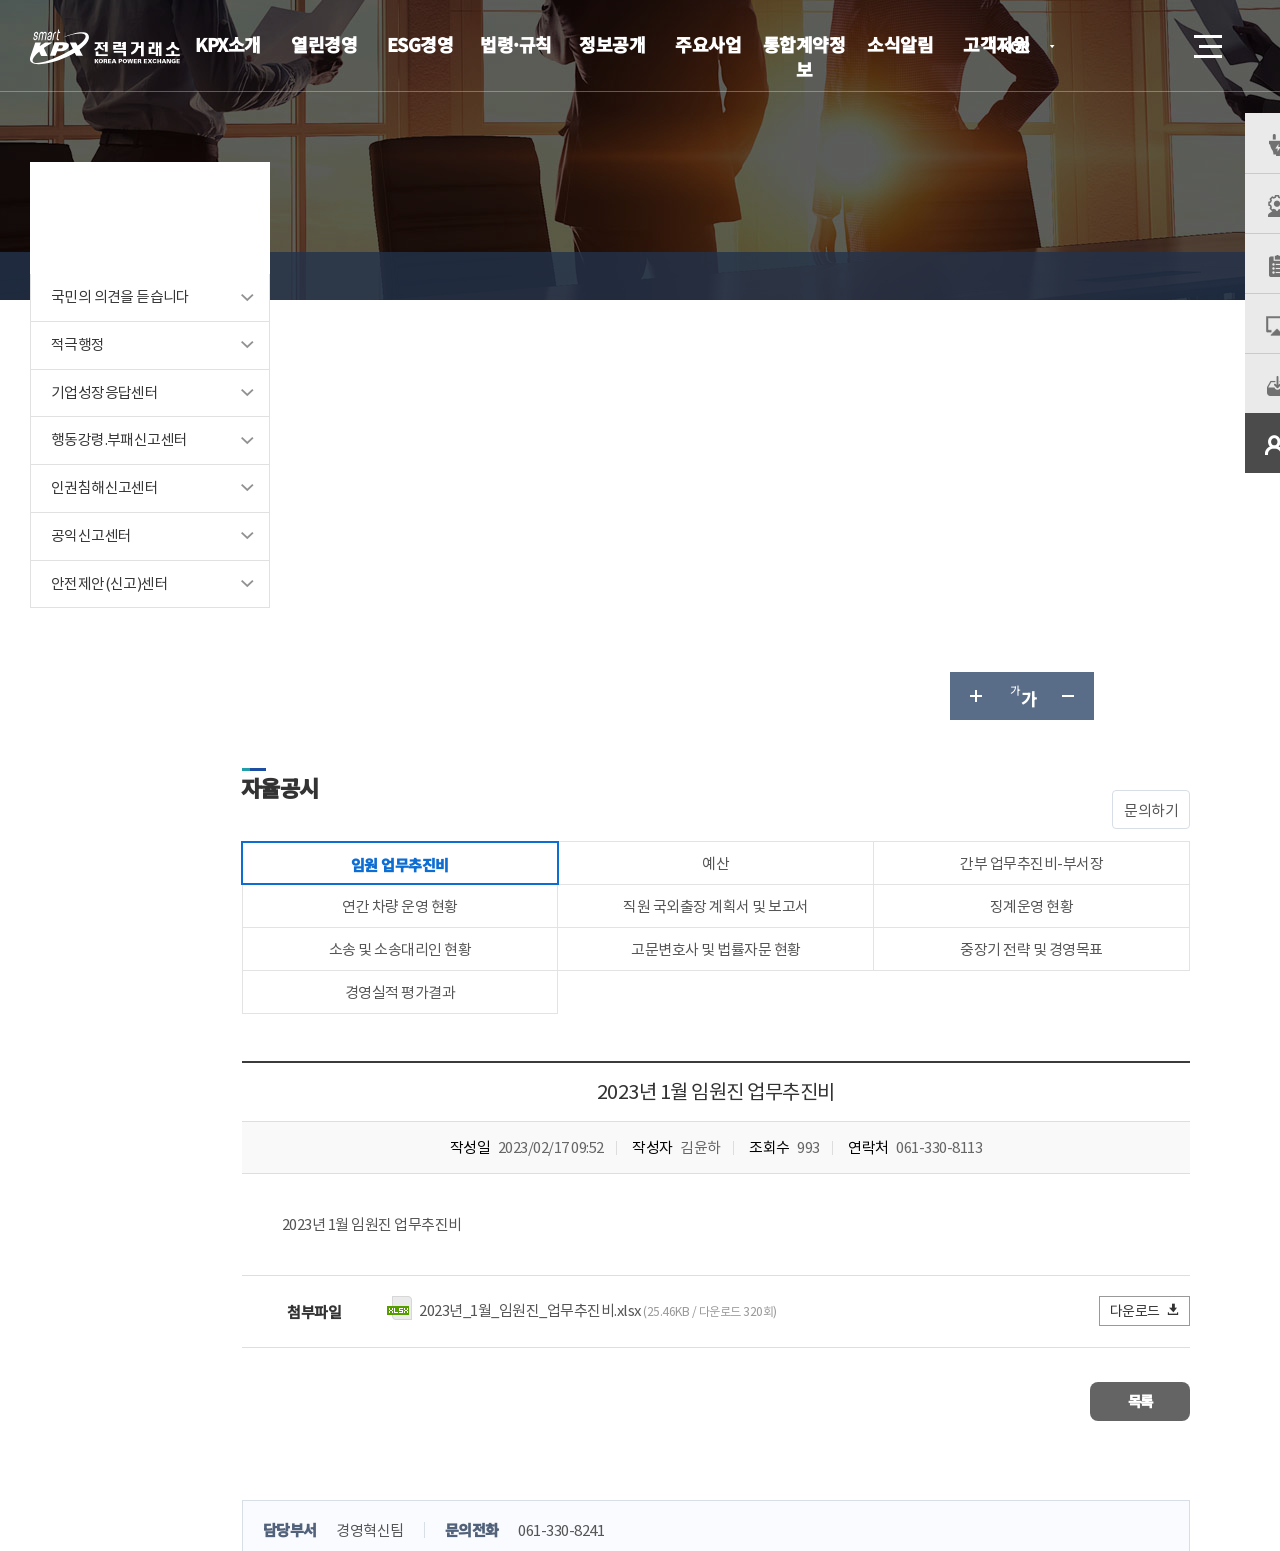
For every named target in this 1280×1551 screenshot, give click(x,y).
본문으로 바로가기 (0, 0)
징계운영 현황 (1043, 492)
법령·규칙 (516, 44)
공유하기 (1118, 276)
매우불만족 (689, 1211)
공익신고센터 (91, 563)
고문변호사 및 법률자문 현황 (750, 539)
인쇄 (1166, 276)
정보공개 (612, 44)
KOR (1020, 47)
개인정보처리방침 (380, 1405)
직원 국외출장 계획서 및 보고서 (750, 492)
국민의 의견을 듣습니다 (120, 323)
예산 (749, 445)
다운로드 (1145, 906)
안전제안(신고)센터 (109, 611)
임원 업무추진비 (601, 275)
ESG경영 (420, 44)
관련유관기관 (1132, 1403)
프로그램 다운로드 (670, 1405)
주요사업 (708, 44)
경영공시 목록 (482, 275)
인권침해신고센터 (104, 515)
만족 (458, 1211)
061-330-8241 (630, 1122)
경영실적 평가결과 (457, 586)
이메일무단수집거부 (525, 1405)
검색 (1152, 46)
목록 (1130, 995)
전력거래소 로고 (105, 47)
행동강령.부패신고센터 (119, 467)
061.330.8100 (681, 1466)
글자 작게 (1070, 276)
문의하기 (1151, 390)
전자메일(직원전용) (815, 1405)
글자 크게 (974, 276)
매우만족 (379, 1211)
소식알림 (900, 44)
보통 (523, 1211)
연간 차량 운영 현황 (457, 492)
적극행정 (78, 371)
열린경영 (324, 44)
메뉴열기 (1206, 40)
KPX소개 (228, 44)
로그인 (1095, 46)
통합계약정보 (804, 56)
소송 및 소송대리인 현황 (457, 539)
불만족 (596, 1211)
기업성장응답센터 (104, 419)
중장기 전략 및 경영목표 (1043, 539)
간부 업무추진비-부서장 (1042, 445)
